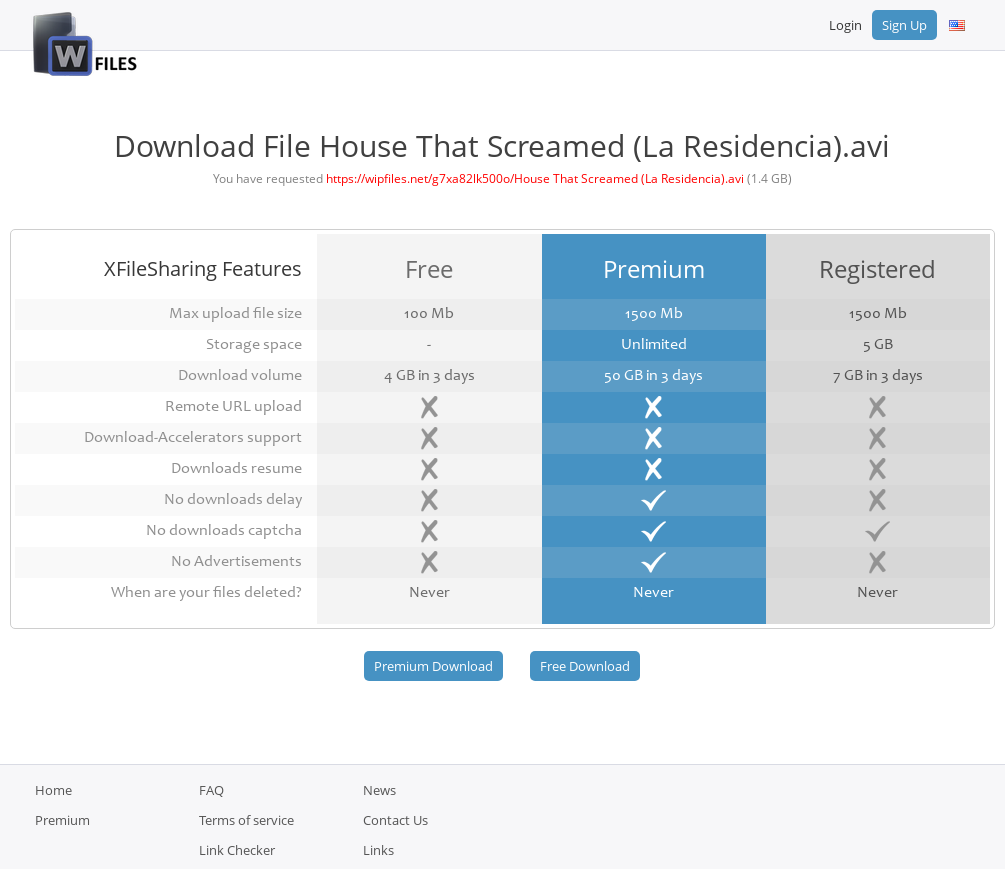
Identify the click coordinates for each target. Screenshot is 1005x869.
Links (378, 850)
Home (53, 790)
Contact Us (395, 820)
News (379, 790)
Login (845, 25)
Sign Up (904, 25)
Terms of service (246, 820)
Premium (62, 820)
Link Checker (237, 850)
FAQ (211, 790)
